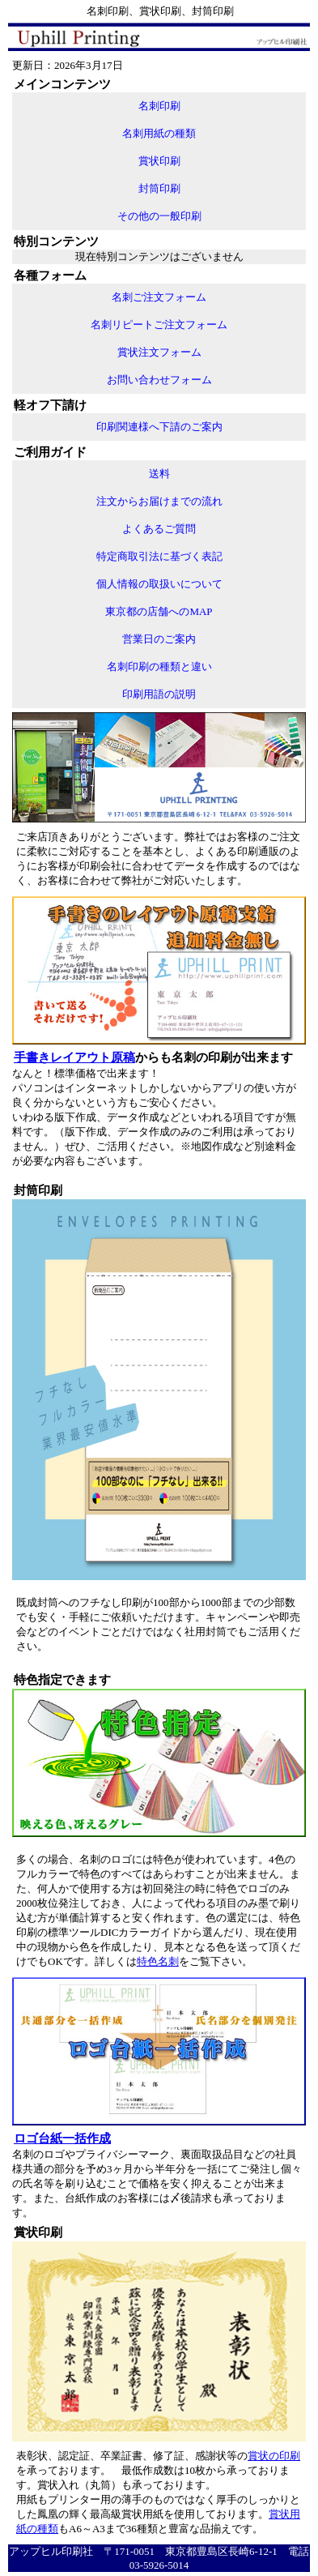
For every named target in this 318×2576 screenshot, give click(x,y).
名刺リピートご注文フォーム (159, 324)
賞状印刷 (159, 161)
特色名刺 (158, 1961)
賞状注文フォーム (159, 352)
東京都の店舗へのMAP (158, 611)
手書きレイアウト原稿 (74, 1057)
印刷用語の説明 (159, 694)
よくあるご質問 (159, 529)
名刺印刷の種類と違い (159, 666)
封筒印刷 (159, 188)
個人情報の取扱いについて (159, 584)
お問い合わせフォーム (159, 380)
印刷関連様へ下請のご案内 (159, 427)
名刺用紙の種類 (159, 133)
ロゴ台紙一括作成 (62, 2138)
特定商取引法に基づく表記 (159, 556)
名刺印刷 (159, 106)
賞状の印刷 (274, 2456)
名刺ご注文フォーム (159, 297)
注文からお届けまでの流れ (159, 501)
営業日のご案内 (159, 639)
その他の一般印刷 (159, 216)
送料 (159, 474)
